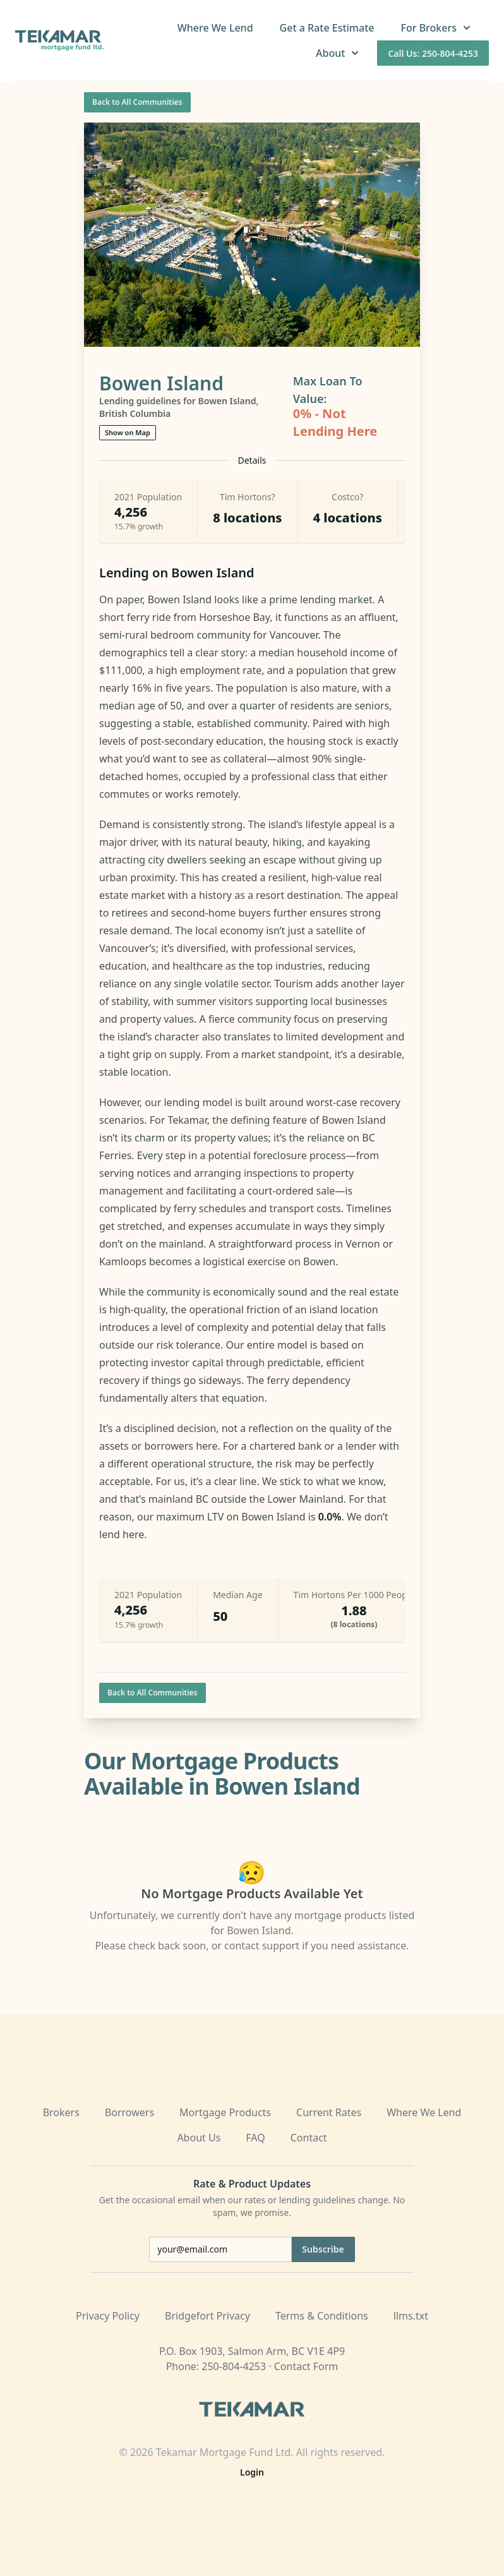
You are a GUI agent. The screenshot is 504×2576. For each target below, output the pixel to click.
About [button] (338, 53)
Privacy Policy (108, 2316)
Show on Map (127, 432)
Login (252, 2472)
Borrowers (129, 2112)
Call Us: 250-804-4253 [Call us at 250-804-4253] (433, 53)
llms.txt (410, 2316)
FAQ (255, 2138)
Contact (309, 2138)
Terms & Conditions (321, 2316)
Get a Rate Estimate (327, 28)
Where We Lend (215, 28)
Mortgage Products (225, 2112)
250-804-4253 (233, 2366)
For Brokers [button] (436, 28)
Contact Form (306, 2366)
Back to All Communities (137, 102)
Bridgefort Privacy (207, 2316)
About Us (198, 2138)
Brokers (61, 2112)
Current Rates (328, 2112)
